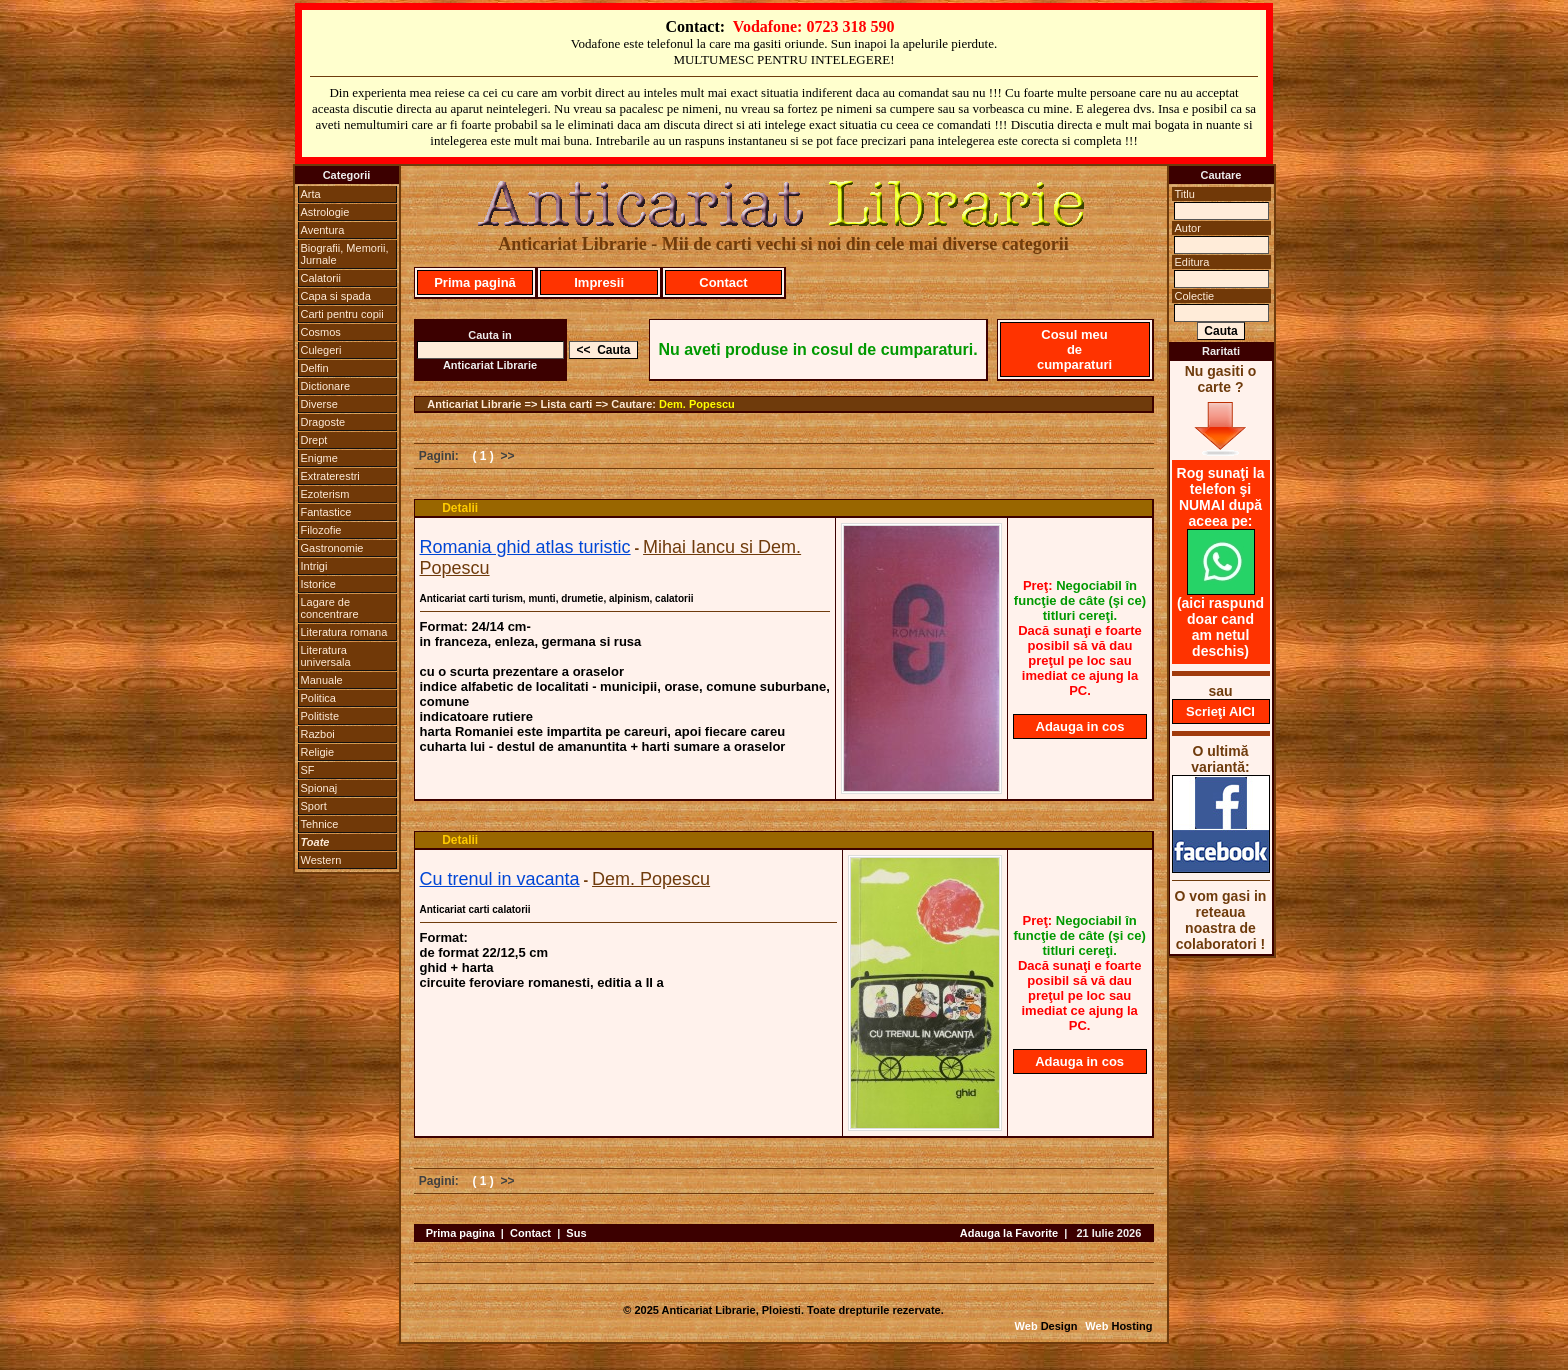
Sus (576, 1233)
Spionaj (319, 788)
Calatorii (321, 278)
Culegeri (321, 350)
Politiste (320, 716)
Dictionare (326, 386)
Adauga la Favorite (1009, 1233)
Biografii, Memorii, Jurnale (345, 254)
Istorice (318, 584)
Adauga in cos (1080, 726)
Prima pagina (460, 1233)
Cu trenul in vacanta (500, 879)
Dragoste (323, 422)
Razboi (318, 734)
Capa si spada (336, 296)
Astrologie (325, 212)
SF (308, 770)
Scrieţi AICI (1220, 711)
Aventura (323, 230)
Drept (314, 440)
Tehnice (320, 824)
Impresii (599, 282)
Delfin (315, 368)
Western (321, 860)
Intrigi (314, 566)
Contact (723, 282)
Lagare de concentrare (330, 608)
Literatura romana (344, 632)
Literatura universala (326, 656)
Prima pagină (475, 282)
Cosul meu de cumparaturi (1074, 349)
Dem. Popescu (697, 404)
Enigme (319, 458)
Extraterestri (330, 476)
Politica (318, 698)
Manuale (322, 680)
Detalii (460, 508)
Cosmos (321, 332)
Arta (311, 194)
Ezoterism (325, 494)
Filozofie (321, 530)
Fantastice (326, 512)
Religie (318, 752)
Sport (314, 806)
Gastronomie (332, 548)
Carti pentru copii (342, 314)
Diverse (319, 404)
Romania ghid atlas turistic (525, 547)
